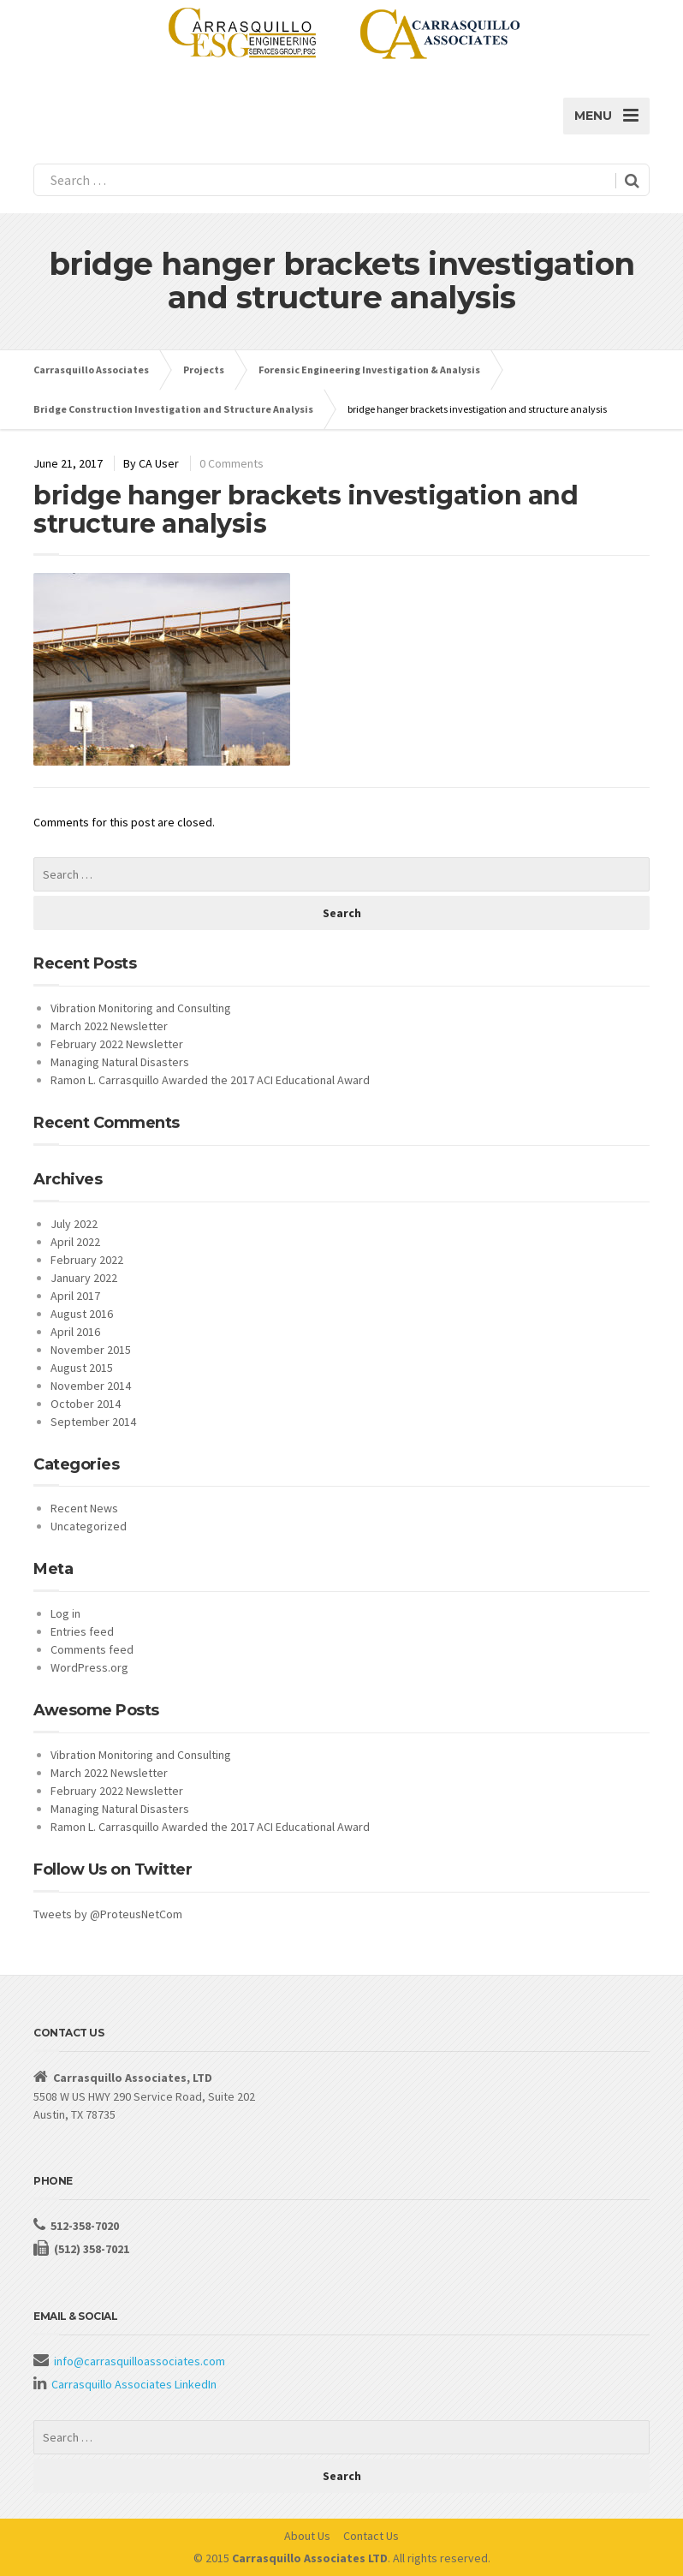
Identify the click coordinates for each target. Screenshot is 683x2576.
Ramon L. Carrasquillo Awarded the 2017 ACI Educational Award (210, 1080)
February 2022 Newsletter (116, 1044)
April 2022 (75, 1241)
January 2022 (83, 1277)
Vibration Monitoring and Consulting (140, 1008)
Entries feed (82, 1631)
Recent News (84, 1508)
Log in (65, 1613)
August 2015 (81, 1367)
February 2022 (86, 1259)
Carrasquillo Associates (91, 369)
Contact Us (371, 2535)
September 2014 (93, 1421)
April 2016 (75, 1331)
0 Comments (231, 463)
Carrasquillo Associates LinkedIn (134, 2384)
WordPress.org (89, 1667)
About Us (307, 2535)
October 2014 (85, 1403)
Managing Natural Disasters (119, 1062)
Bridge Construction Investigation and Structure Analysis (173, 408)
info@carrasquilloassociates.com (139, 2361)
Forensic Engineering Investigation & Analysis (369, 369)
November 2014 (90, 1385)
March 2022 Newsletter (109, 1026)
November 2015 (90, 1349)
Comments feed (92, 1649)
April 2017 (75, 1295)
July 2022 (74, 1223)
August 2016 (81, 1313)
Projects (203, 369)
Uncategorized (88, 1526)
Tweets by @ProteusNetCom (107, 1914)
